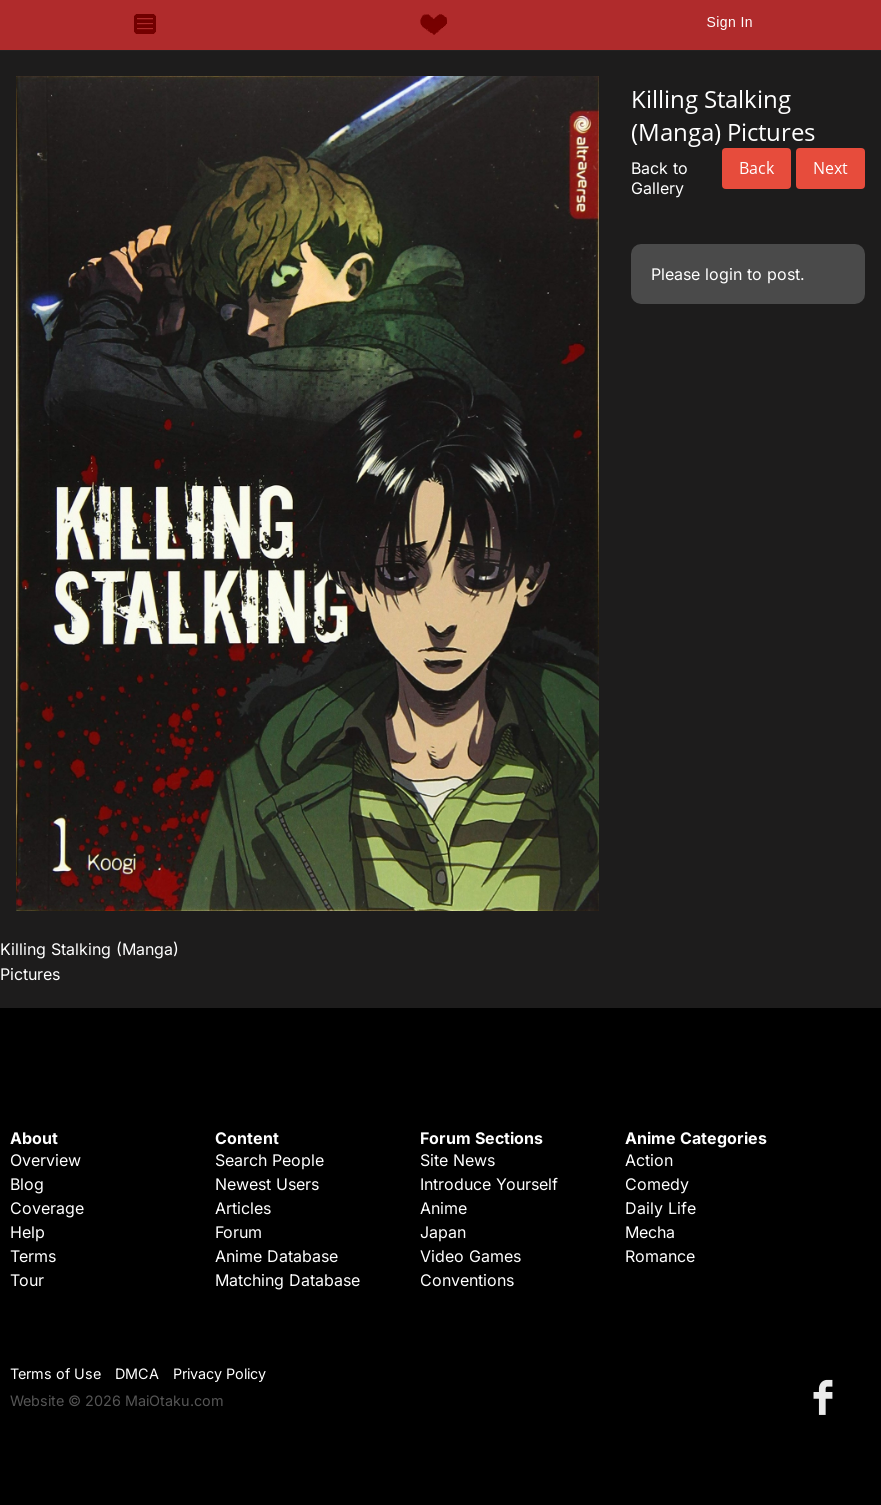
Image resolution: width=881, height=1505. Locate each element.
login (723, 274)
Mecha (650, 1232)
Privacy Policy (219, 1373)
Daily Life (660, 1208)
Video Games (470, 1256)
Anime (443, 1208)
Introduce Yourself (489, 1184)
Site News (457, 1160)
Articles (243, 1208)
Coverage (47, 1208)
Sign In (729, 22)
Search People (269, 1160)
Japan (443, 1232)
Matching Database (287, 1280)
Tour (27, 1280)
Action (649, 1160)
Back (756, 168)
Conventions (467, 1280)
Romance (660, 1256)
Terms (33, 1256)
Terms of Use (55, 1373)
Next (830, 168)
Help (27, 1232)
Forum (238, 1232)
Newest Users (267, 1184)
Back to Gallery (659, 178)
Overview (45, 1160)
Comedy (657, 1184)
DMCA (137, 1373)
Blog (27, 1184)
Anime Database (276, 1256)
